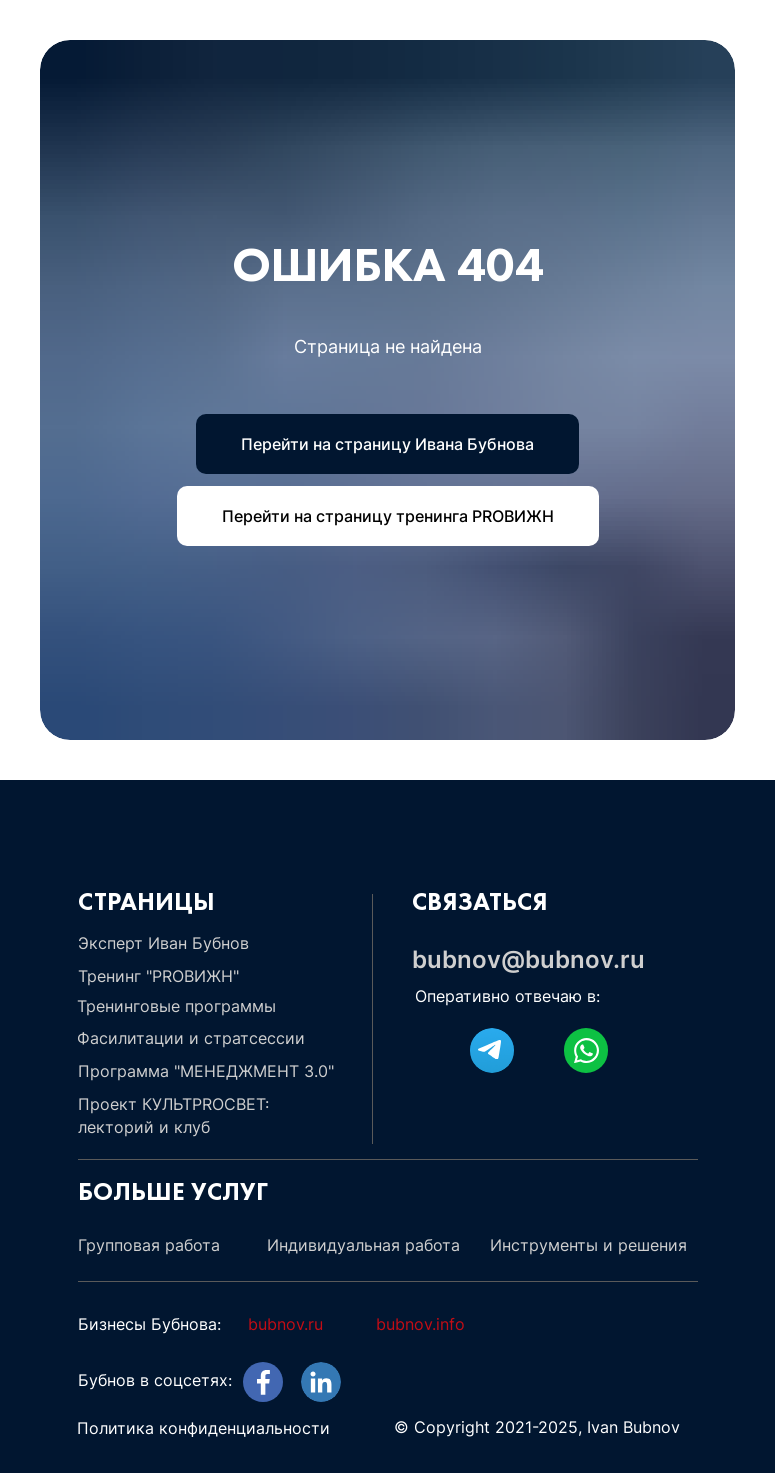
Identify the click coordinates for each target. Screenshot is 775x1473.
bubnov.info (420, 1324)
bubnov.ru (285, 1324)
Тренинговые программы (176, 1006)
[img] (321, 1382)
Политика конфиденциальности (203, 1428)
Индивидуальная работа (363, 1245)
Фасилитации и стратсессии (191, 1038)
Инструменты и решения (588, 1245)
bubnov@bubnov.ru (528, 959)
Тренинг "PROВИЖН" (158, 976)
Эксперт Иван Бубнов (163, 943)
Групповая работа (149, 1245)
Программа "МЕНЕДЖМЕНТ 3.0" (206, 1071)
